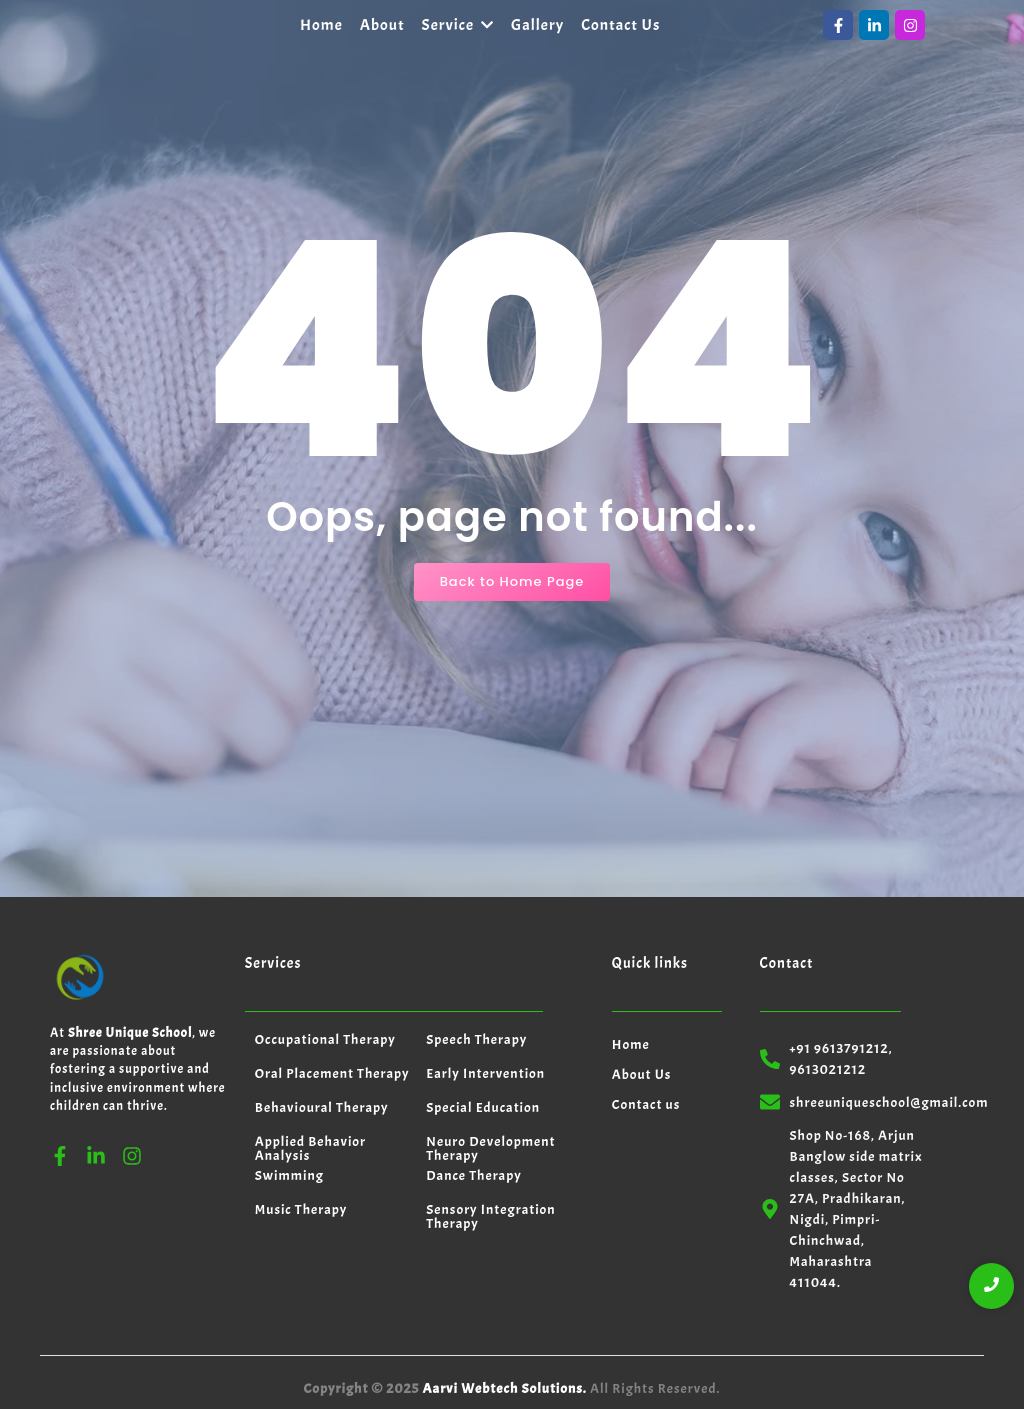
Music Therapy (301, 1209)
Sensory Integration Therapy (490, 1216)
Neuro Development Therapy (490, 1148)
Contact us (646, 1104)
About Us (642, 1074)
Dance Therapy (473, 1175)
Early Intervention (485, 1073)
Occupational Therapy (325, 1039)
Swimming (289, 1175)
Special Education (483, 1107)
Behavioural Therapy (322, 1107)
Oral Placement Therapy (332, 1073)
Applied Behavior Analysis (310, 1148)
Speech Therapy (476, 1039)
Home (631, 1044)
